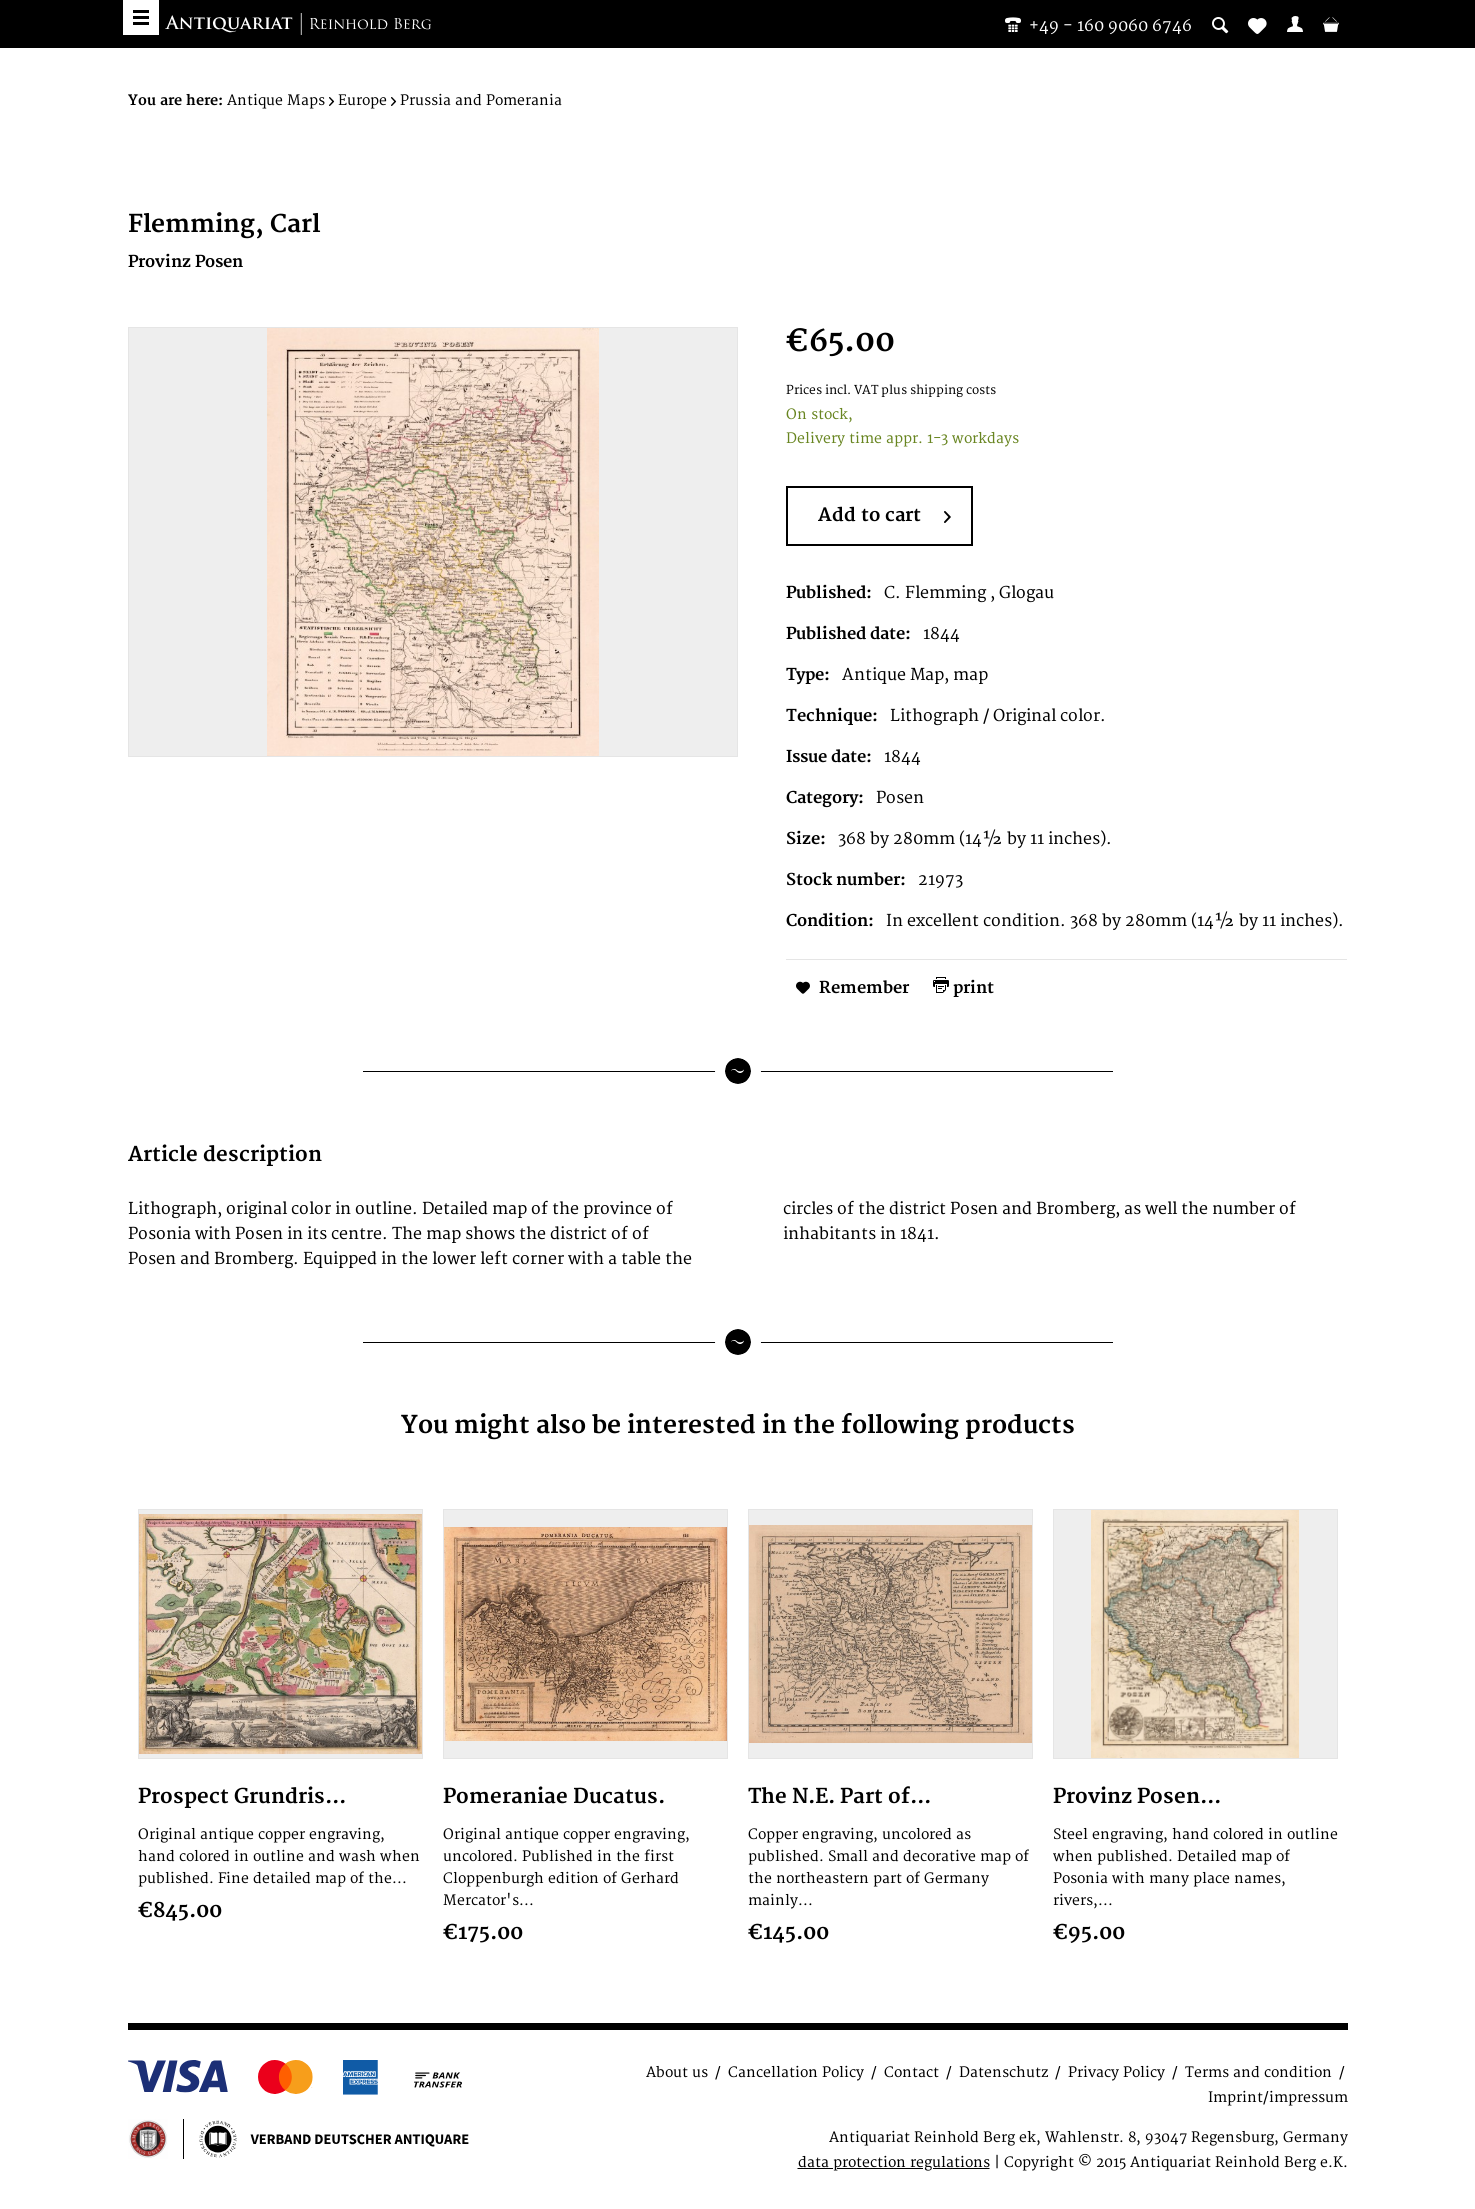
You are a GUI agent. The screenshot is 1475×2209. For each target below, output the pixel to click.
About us (677, 2072)
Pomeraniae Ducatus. (554, 1796)
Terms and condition (1258, 2072)
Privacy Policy (1116, 2072)
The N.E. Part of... (839, 1796)
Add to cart (884, 517)
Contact (911, 2072)
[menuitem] (1295, 24)
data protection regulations (894, 2162)
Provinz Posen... (1137, 1796)
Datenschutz (1003, 2072)
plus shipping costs (938, 390)
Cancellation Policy (796, 2072)
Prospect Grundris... (242, 1796)
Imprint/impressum (1278, 2097)
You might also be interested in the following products (738, 1425)
